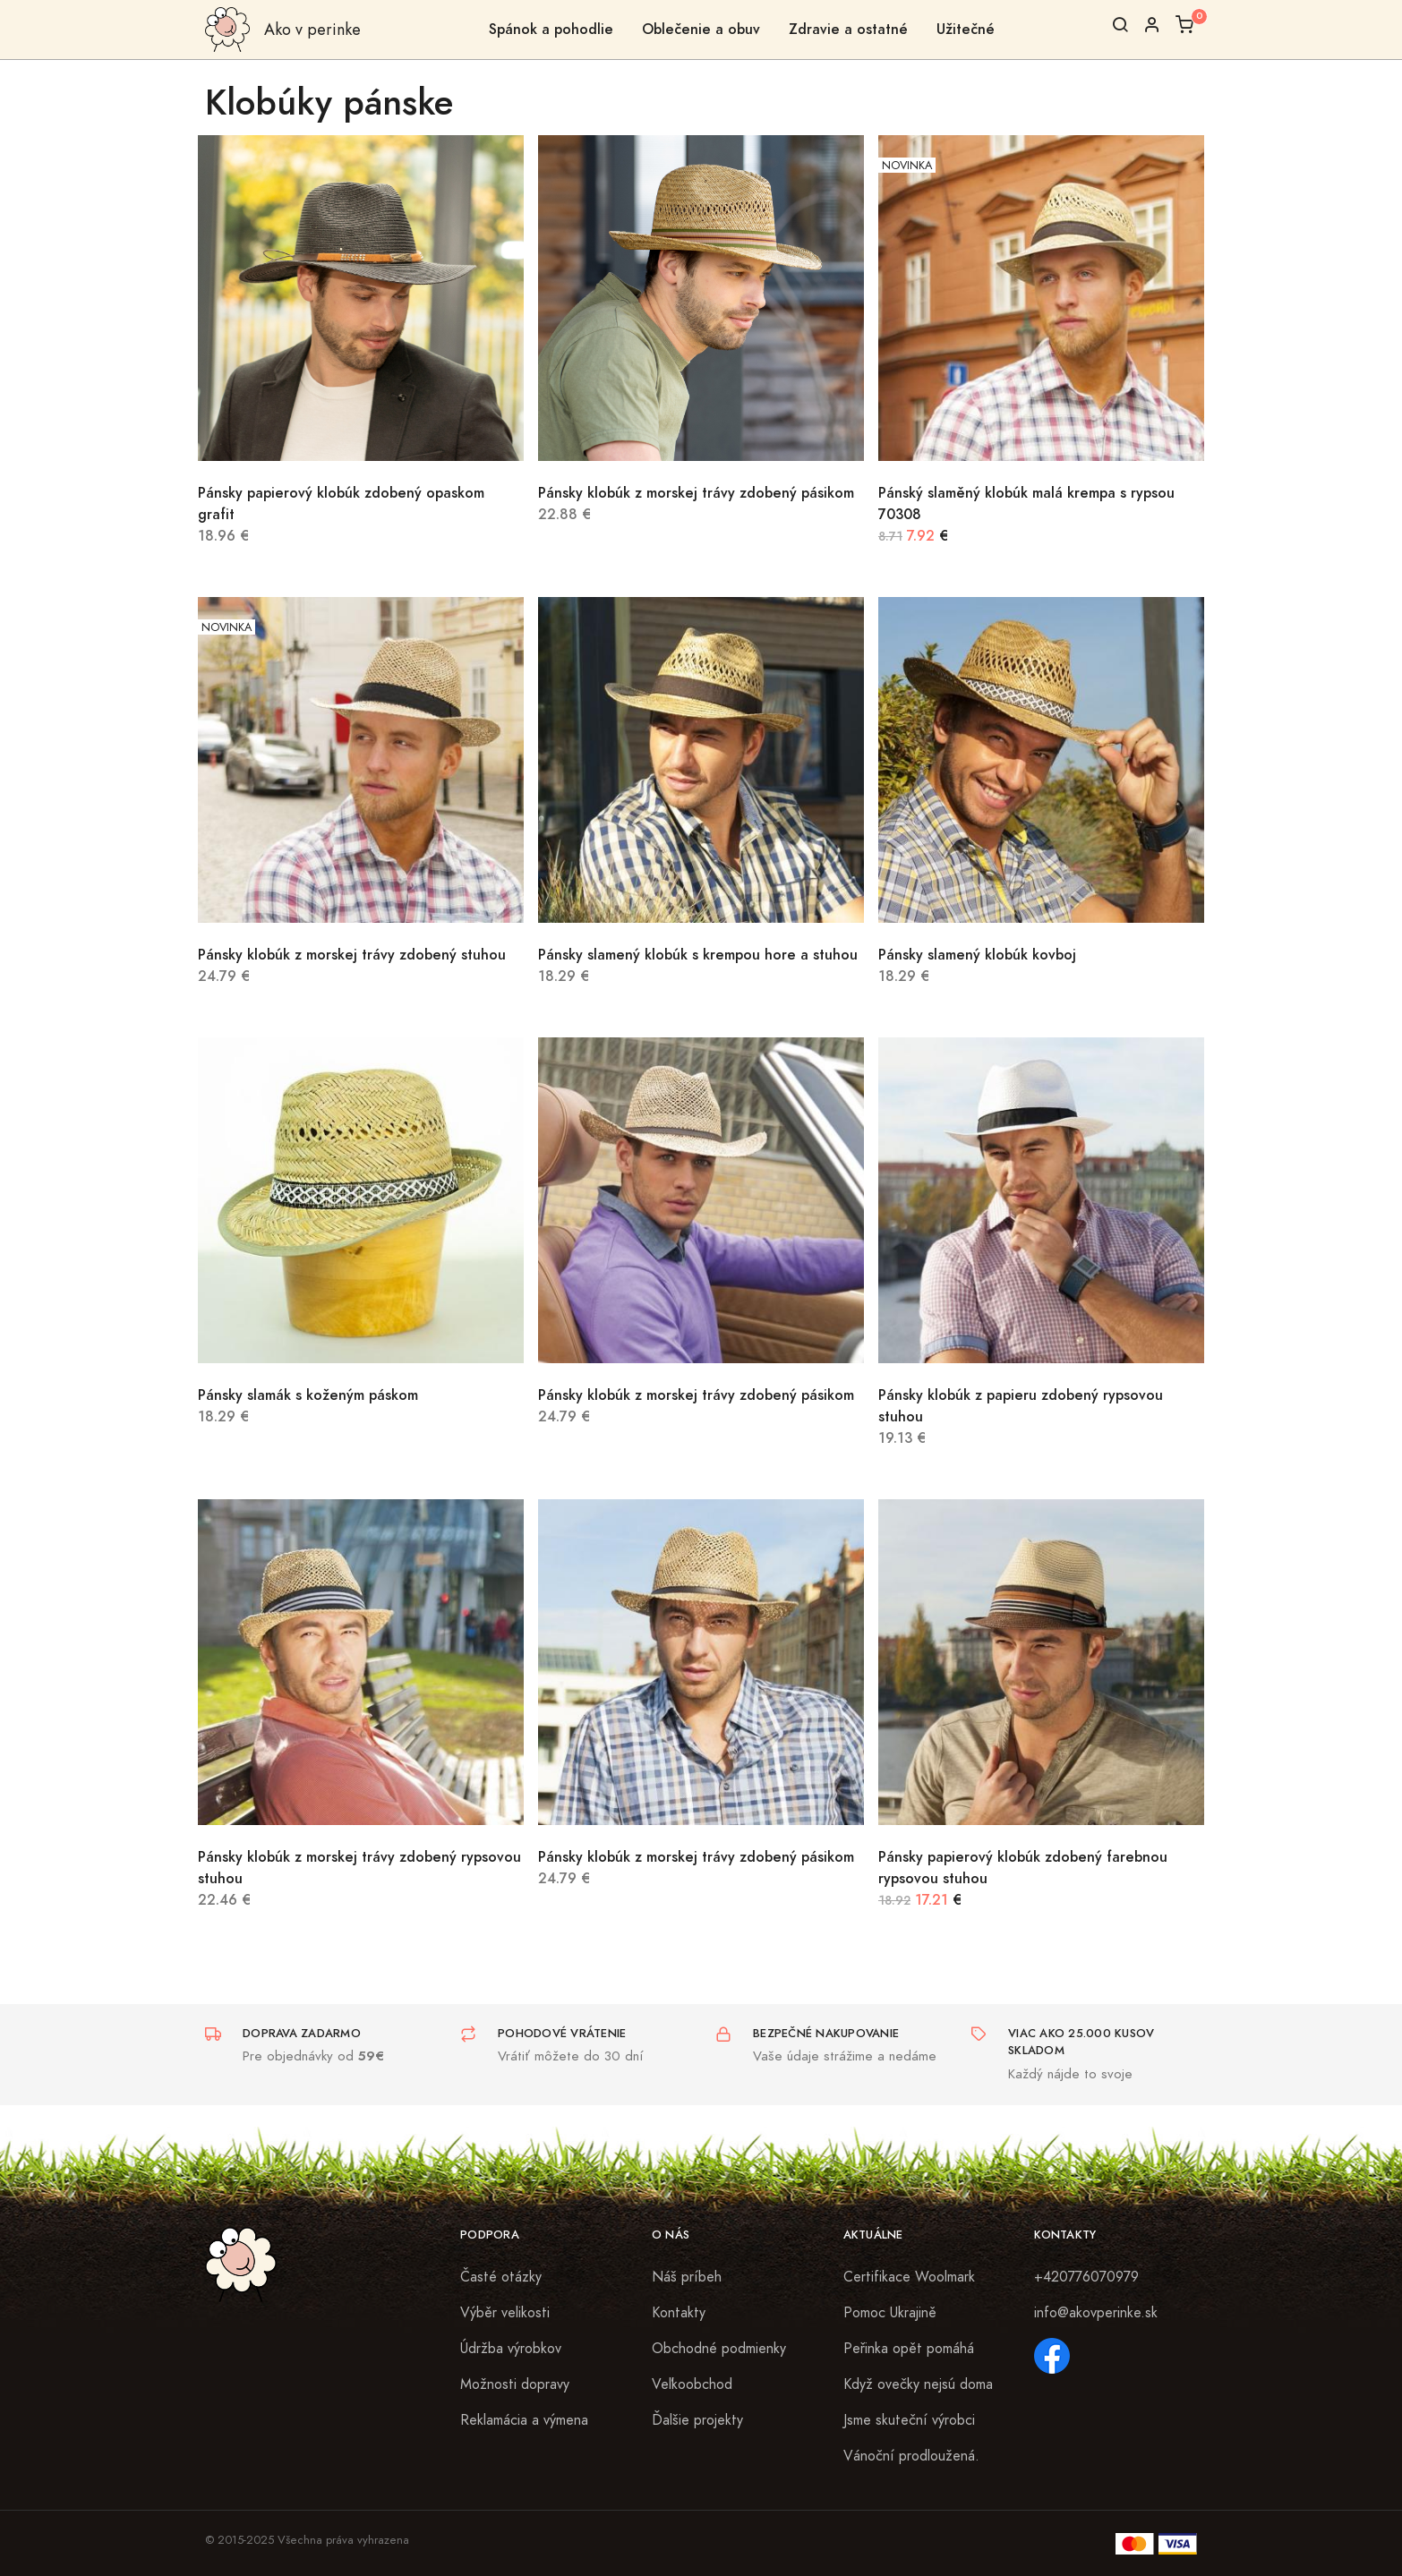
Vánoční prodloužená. (911, 2456)
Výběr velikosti (505, 2313)
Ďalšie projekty (697, 2420)
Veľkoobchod (692, 2384)
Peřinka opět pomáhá (908, 2348)
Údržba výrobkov (510, 2348)
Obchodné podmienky (719, 2348)
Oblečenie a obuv (701, 29)
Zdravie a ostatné (848, 29)
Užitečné (965, 29)
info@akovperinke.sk (1096, 2313)
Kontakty (678, 2313)
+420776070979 (1086, 2277)
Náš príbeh (687, 2277)
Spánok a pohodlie (551, 29)
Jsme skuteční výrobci (909, 2420)
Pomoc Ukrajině (889, 2313)
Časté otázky (501, 2277)
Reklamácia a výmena (524, 2420)
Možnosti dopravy (514, 2384)
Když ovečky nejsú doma (918, 2384)
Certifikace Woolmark (909, 2277)
